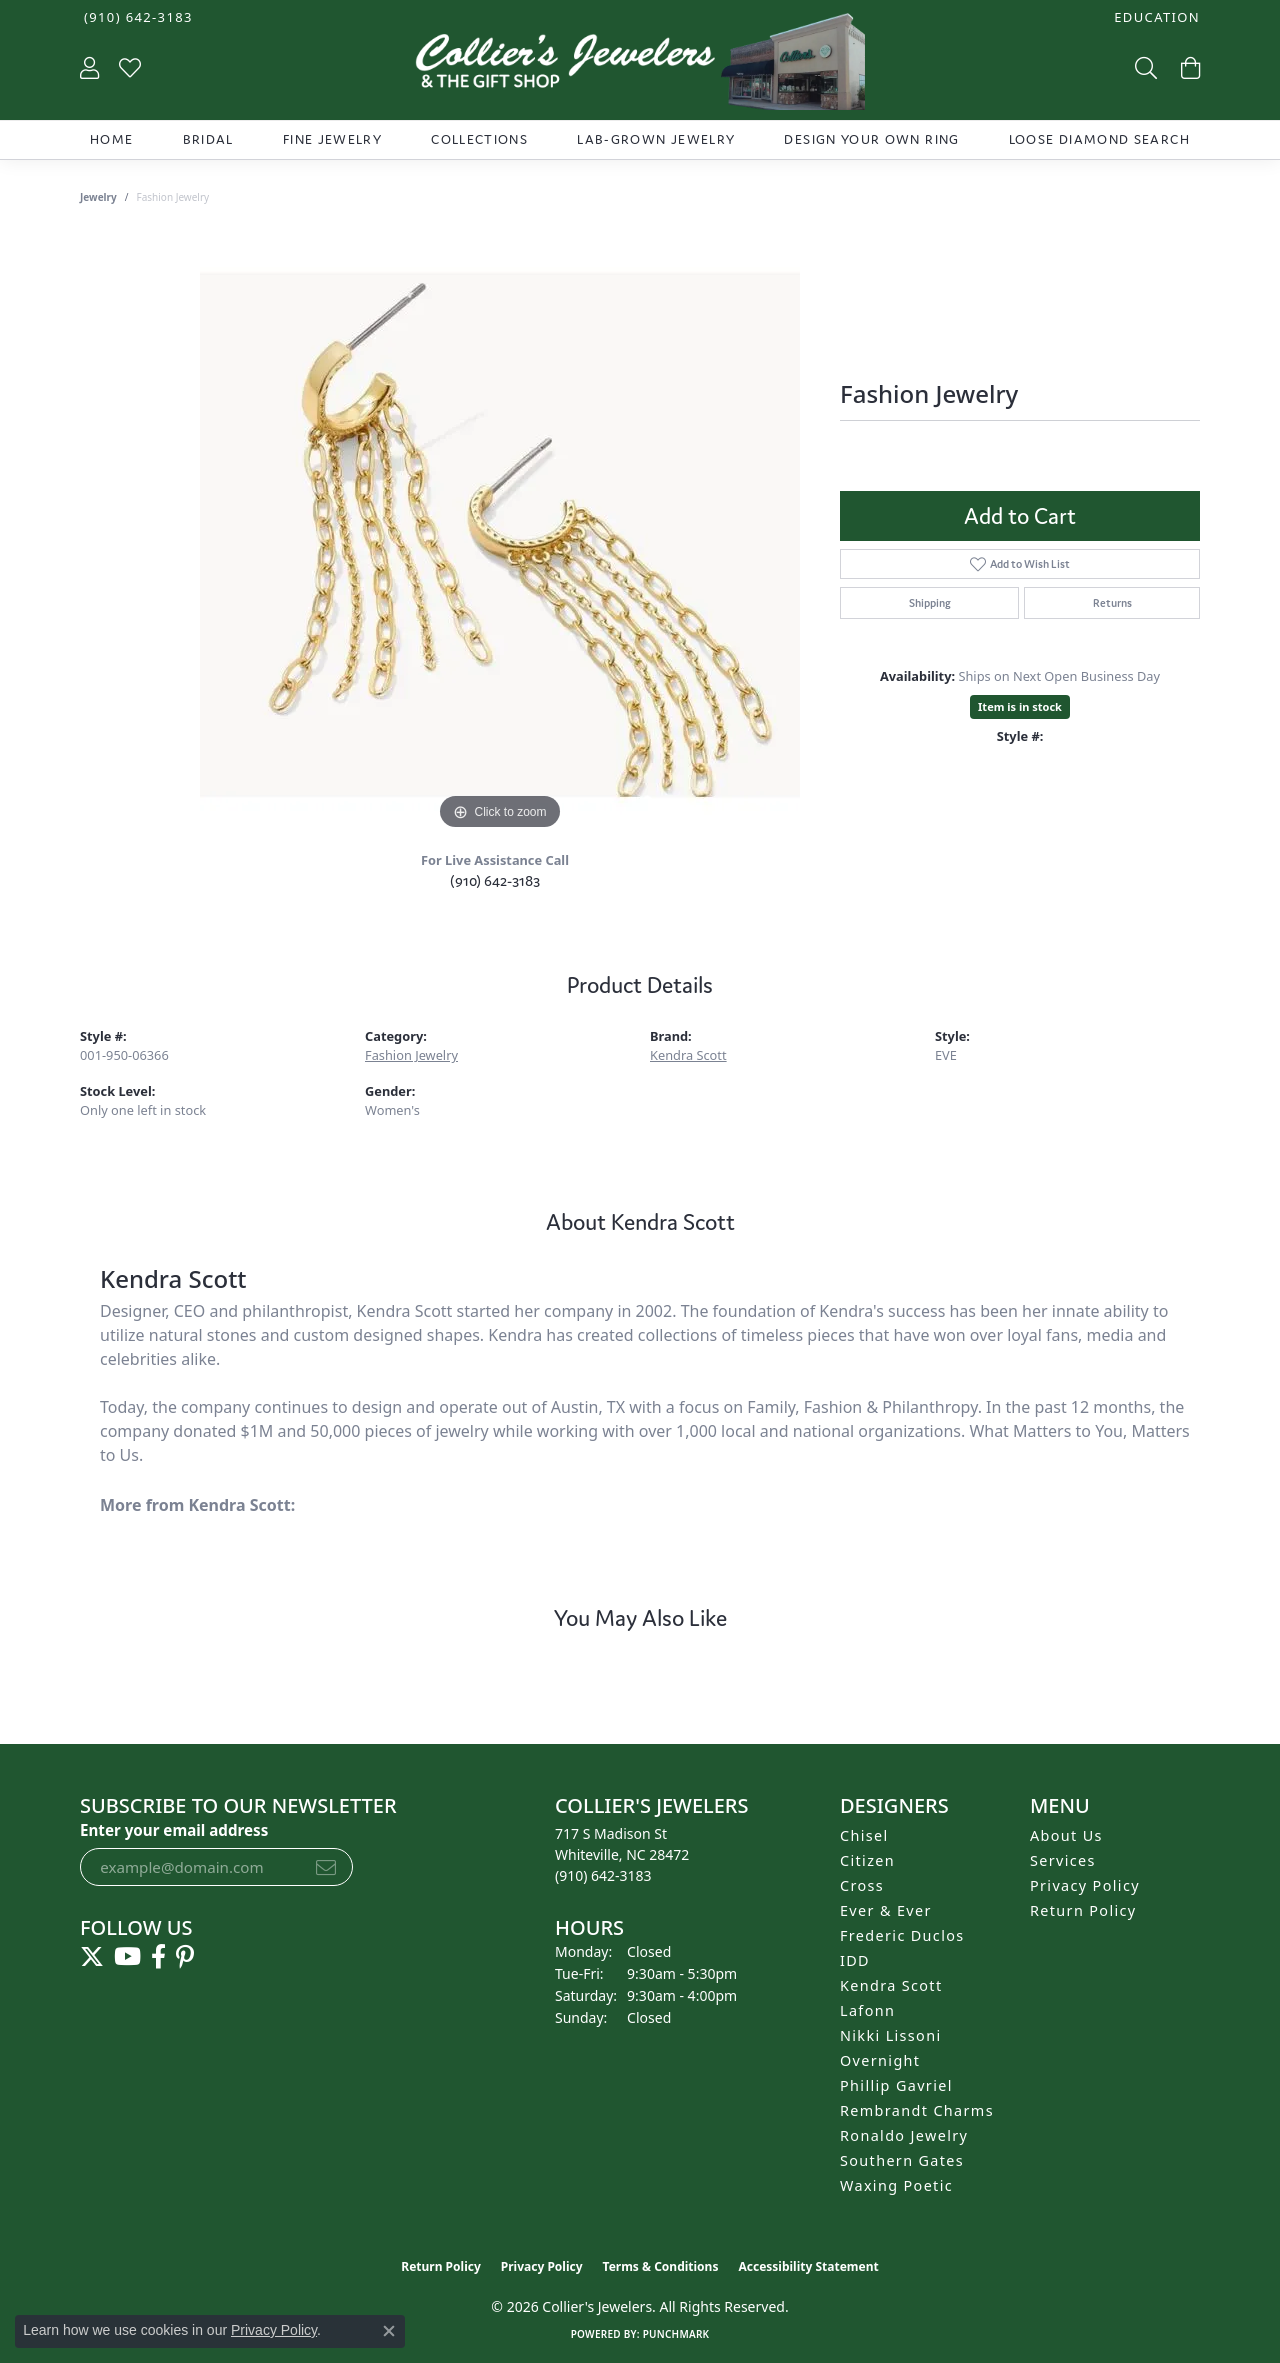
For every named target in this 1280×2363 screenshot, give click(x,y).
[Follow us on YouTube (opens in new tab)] (127, 1957)
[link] (136, 17)
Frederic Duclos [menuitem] (902, 1935)
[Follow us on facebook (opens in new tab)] (158, 1957)
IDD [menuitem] (855, 1960)
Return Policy (1083, 1910)
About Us (1066, 1835)
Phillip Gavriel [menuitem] (896, 2085)
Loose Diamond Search (1099, 139)
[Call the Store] (603, 1875)
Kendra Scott (688, 1055)
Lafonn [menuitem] (867, 2010)
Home (111, 139)
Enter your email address (174, 1830)
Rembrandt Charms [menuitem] (917, 2110)
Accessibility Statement (808, 2266)
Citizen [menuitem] (867, 1860)
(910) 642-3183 (495, 880)
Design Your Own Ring (871, 139)
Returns (1112, 603)
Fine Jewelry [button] (332, 139)
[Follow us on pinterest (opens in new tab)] (185, 1957)
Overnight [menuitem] (880, 2060)
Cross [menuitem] (862, 1885)
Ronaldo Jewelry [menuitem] (904, 2135)
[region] (500, 535)
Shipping (930, 603)
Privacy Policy (1085, 1885)
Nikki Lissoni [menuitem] (891, 2035)
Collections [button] (479, 139)
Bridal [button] (208, 139)
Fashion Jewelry (411, 1055)
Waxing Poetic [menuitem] (896, 2185)
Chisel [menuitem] (864, 1835)
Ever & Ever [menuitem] (886, 1910)
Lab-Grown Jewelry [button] (656, 139)
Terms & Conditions (661, 2266)
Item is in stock (1020, 706)
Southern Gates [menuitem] (902, 2160)
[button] (1155, 17)
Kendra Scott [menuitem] (891, 1985)
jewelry (98, 197)
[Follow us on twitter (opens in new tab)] (92, 1957)
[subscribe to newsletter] (326, 1867)
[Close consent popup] (389, 2331)
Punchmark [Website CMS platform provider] (676, 2334)
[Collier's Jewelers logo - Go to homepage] (639, 66)
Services (1063, 1860)
